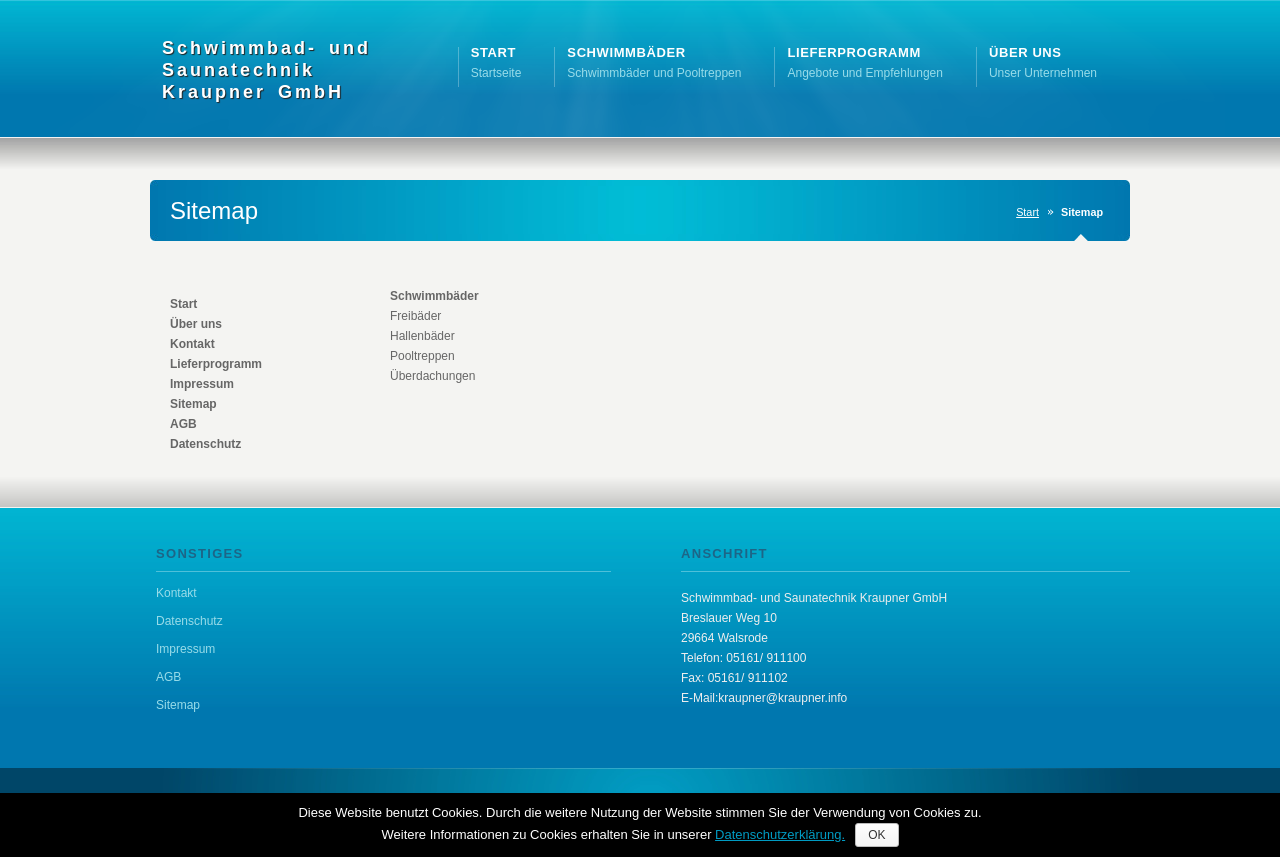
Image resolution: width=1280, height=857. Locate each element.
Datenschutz (205, 444)
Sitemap (193, 404)
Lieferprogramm (216, 364)
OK (876, 835)
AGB (183, 424)
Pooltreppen (422, 356)
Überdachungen (432, 376)
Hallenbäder (422, 336)
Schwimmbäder (434, 296)
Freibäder (415, 316)
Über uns (196, 324)
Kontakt (192, 344)
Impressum (202, 384)
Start (1027, 212)
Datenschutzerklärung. (780, 834)
